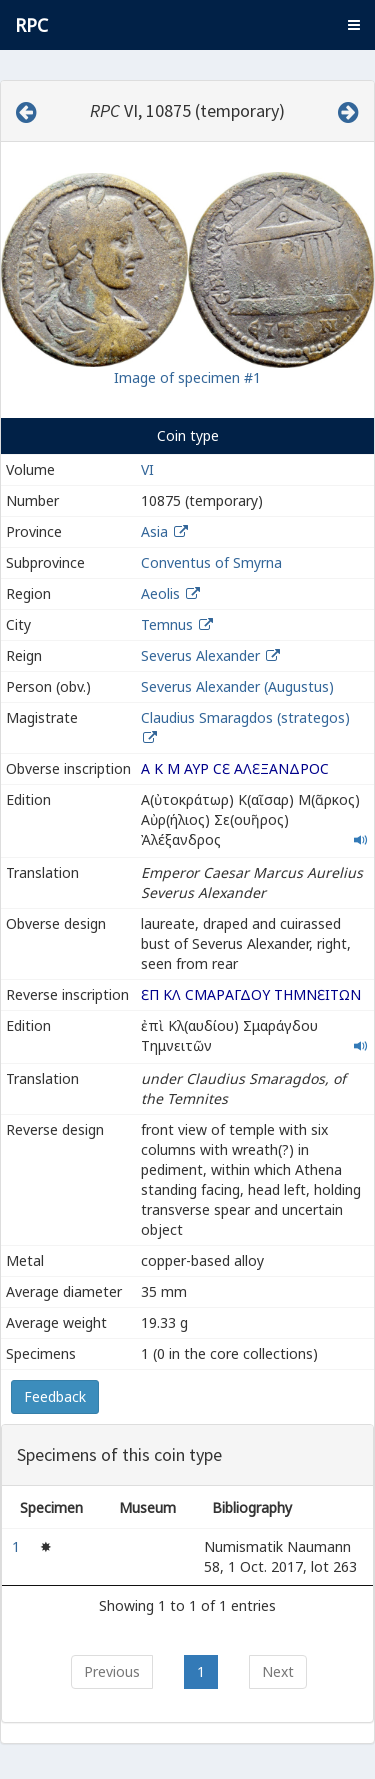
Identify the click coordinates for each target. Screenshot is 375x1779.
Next (278, 1671)
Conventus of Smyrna (211, 562)
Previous (112, 1671)
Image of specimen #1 (187, 377)
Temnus (167, 624)
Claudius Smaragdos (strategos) (245, 717)
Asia (154, 531)
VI (147, 469)
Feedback (55, 1396)
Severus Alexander (200, 655)
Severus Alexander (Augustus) (237, 686)
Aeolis (160, 593)
